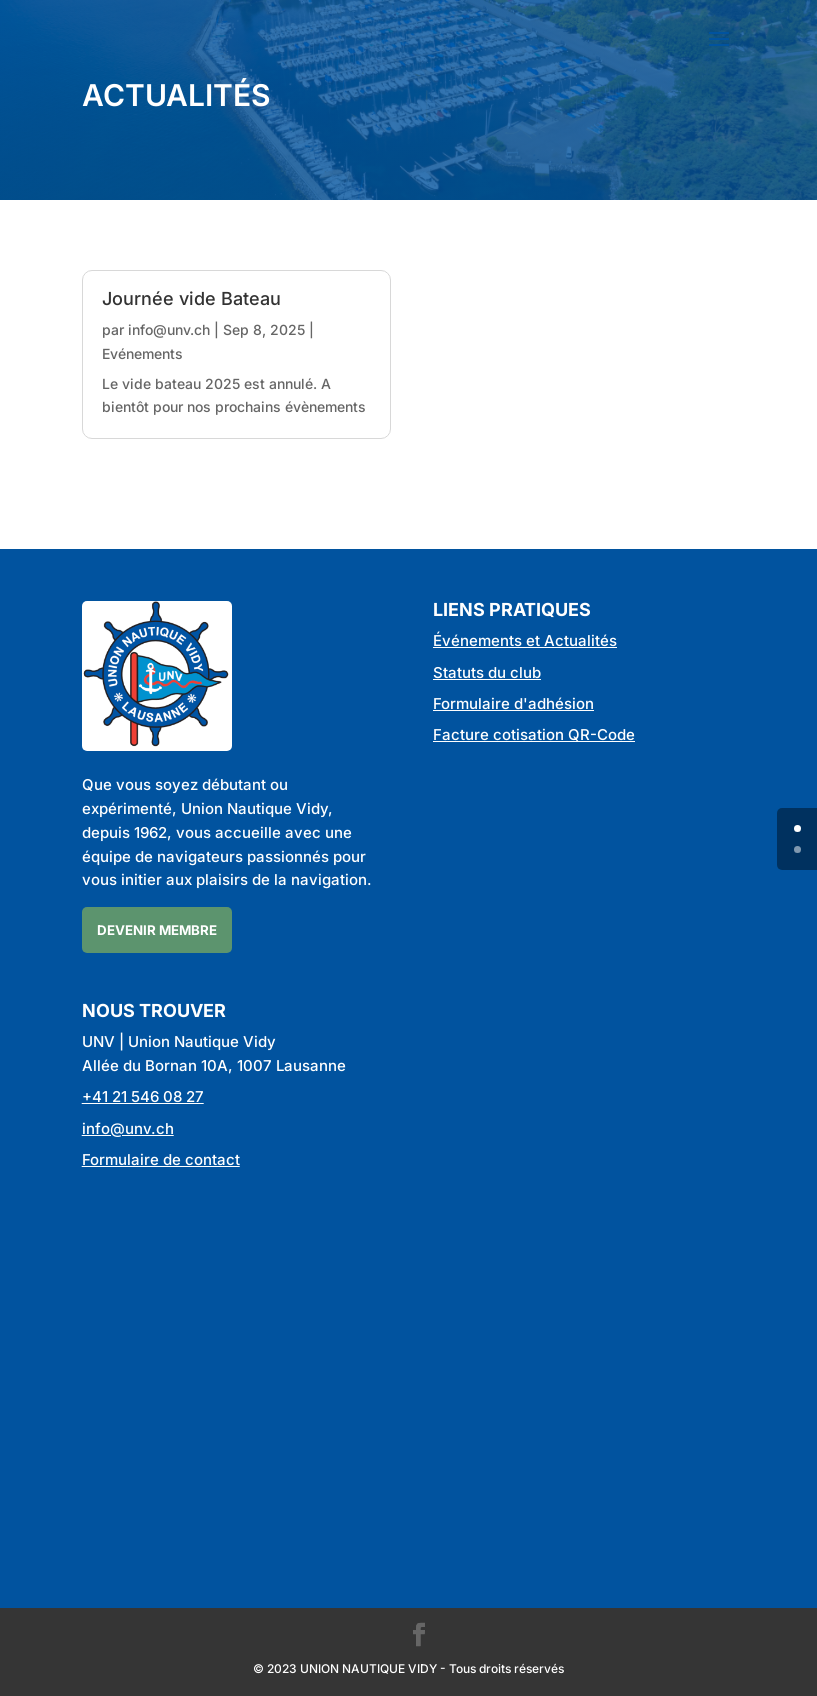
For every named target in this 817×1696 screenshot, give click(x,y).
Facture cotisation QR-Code (534, 734)
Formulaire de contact (161, 1159)
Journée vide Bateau (191, 298)
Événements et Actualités (525, 640)
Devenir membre (157, 930)
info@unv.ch (169, 329)
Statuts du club (487, 672)
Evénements (142, 353)
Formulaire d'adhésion (513, 703)
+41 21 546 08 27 (143, 1096)
